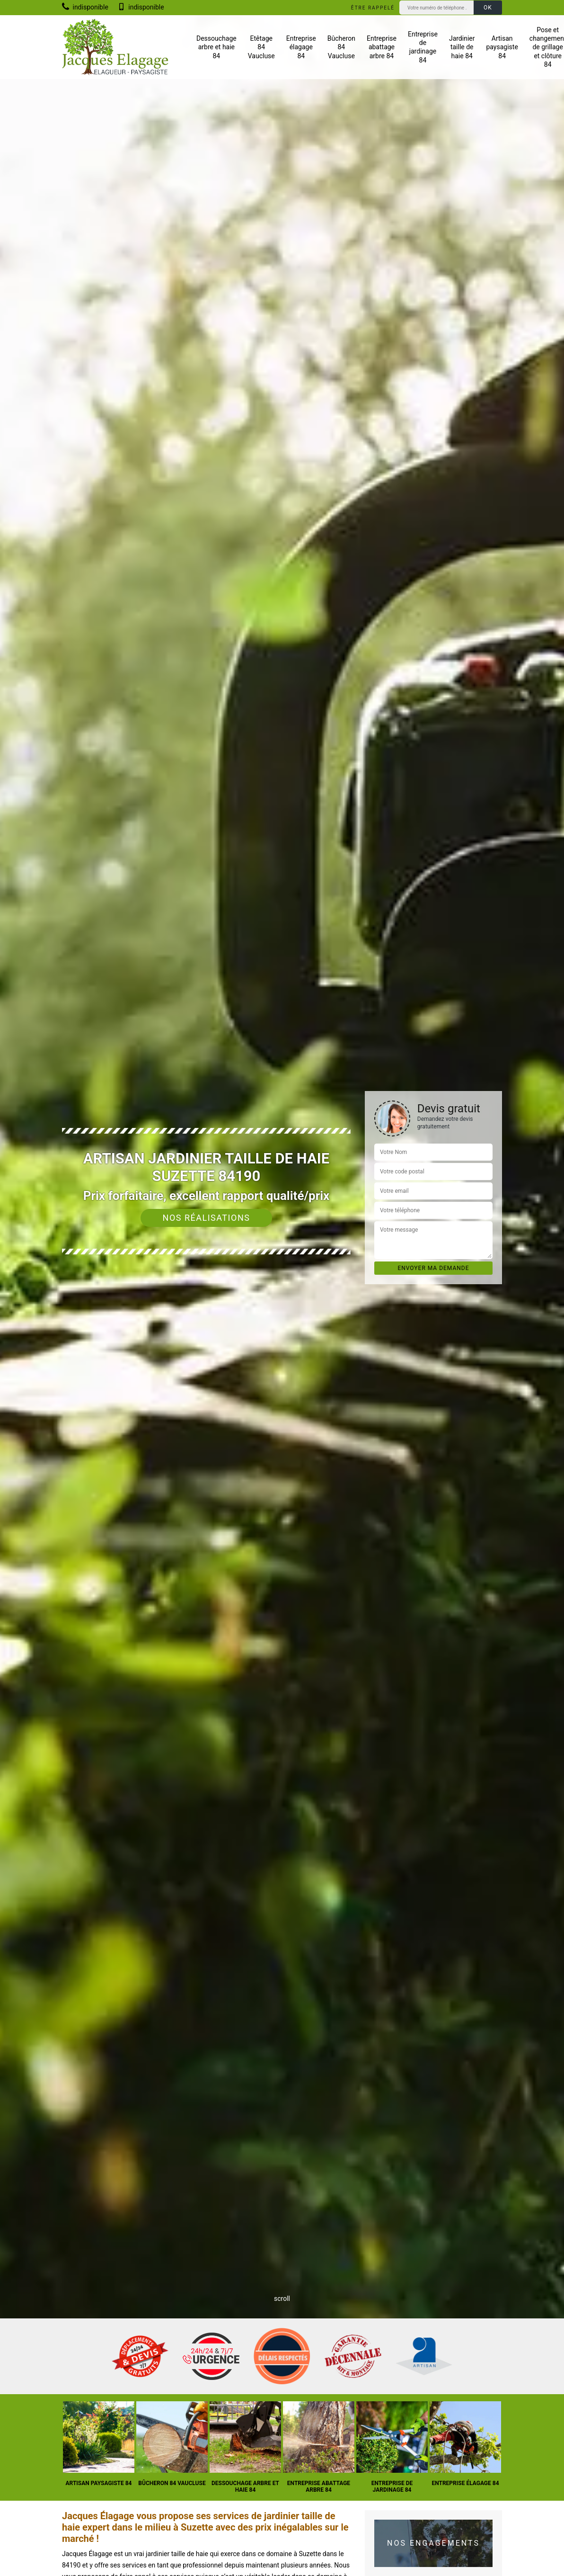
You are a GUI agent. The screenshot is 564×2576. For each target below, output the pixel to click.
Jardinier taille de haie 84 (462, 47)
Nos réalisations (206, 1218)
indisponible (85, 7)
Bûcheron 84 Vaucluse (341, 47)
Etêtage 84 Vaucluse (261, 47)
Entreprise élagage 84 (301, 47)
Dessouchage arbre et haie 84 (216, 47)
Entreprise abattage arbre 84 (382, 47)
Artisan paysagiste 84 (502, 47)
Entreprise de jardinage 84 (423, 47)
